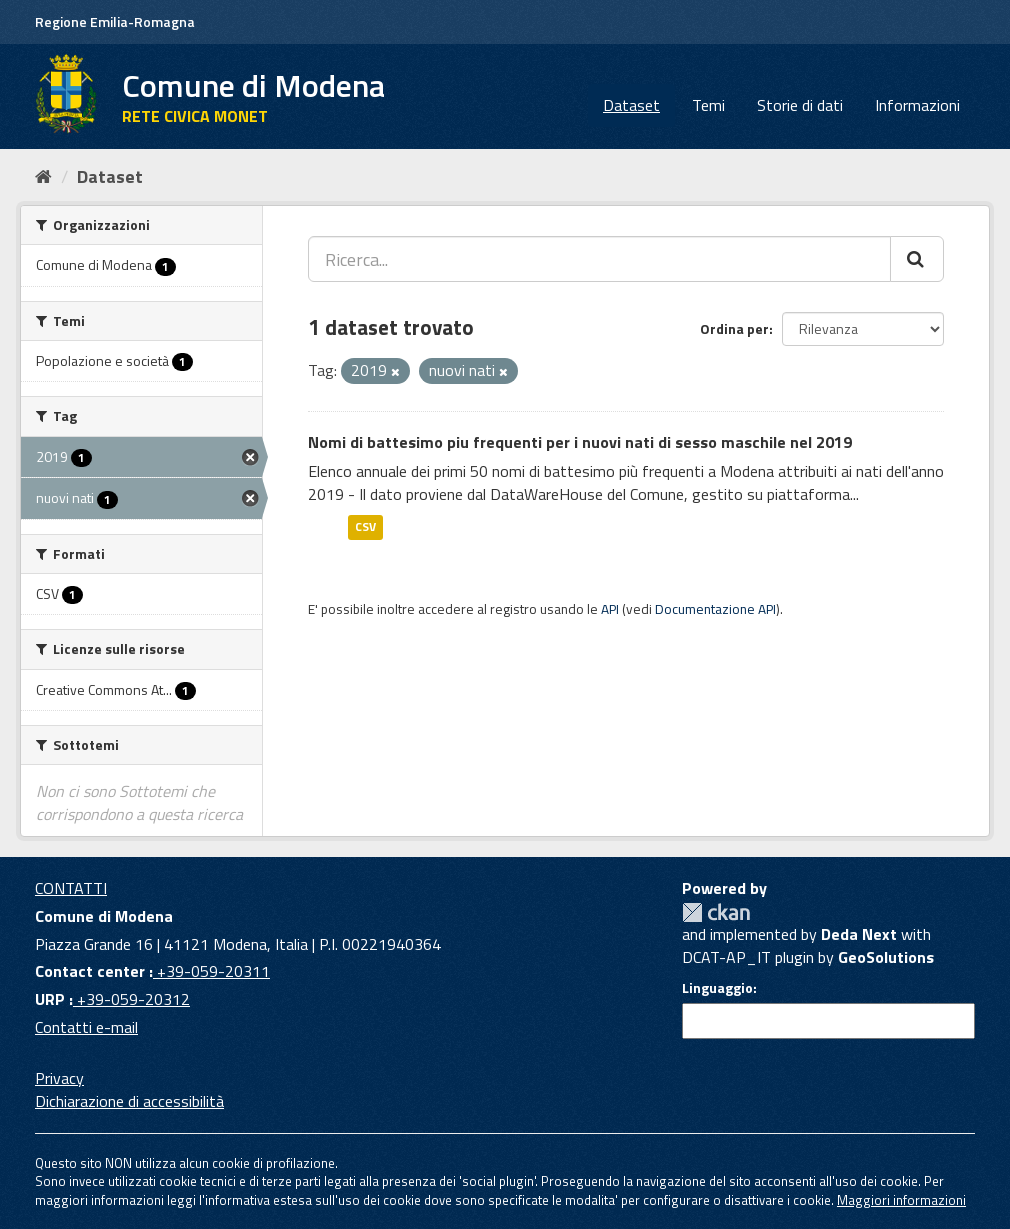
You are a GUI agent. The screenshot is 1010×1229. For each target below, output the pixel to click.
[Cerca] (917, 259)
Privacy (59, 1078)
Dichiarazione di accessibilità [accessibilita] (129, 1101)
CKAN (716, 912)
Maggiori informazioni (901, 1200)
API (610, 609)
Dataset (631, 105)
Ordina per (734, 328)
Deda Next (859, 934)
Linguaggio (717, 988)
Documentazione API (715, 609)
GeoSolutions (886, 957)
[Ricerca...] (599, 259)
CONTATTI (71, 888)
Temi (708, 105)
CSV (365, 526)
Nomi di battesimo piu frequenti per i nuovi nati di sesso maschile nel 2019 (580, 442)
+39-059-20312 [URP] (131, 999)
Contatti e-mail (86, 1027)
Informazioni (917, 105)
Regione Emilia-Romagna (115, 21)
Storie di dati (800, 105)
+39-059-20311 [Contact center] (211, 971)
